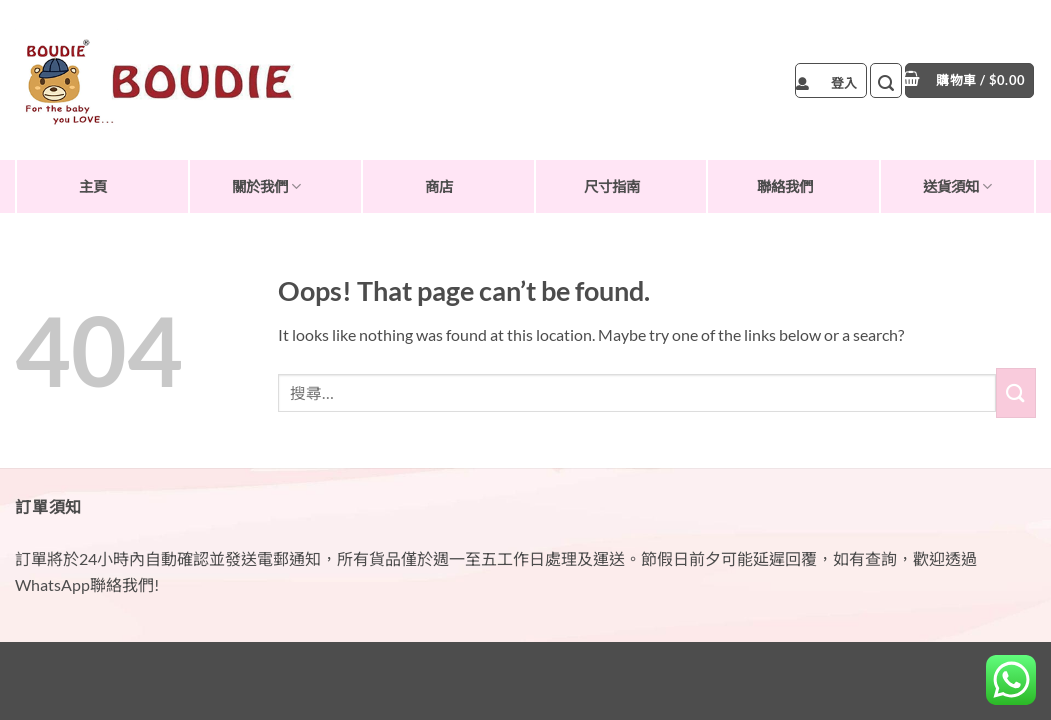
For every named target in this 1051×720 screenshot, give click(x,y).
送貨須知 (957, 186)
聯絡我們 (785, 186)
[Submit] (1016, 392)
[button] (831, 80)
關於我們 (266, 186)
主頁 (93, 186)
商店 (439, 186)
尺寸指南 (612, 186)
